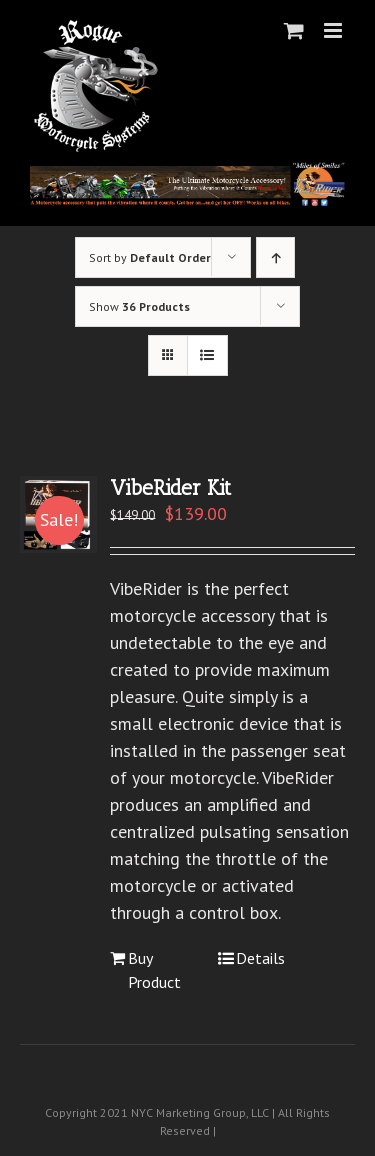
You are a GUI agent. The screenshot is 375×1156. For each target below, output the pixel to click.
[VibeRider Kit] (58, 514)
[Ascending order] (275, 257)
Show (139, 306)
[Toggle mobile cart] (294, 30)
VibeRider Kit (170, 487)
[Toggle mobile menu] (334, 30)
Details (260, 958)
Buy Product (154, 970)
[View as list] (207, 355)
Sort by (150, 257)
